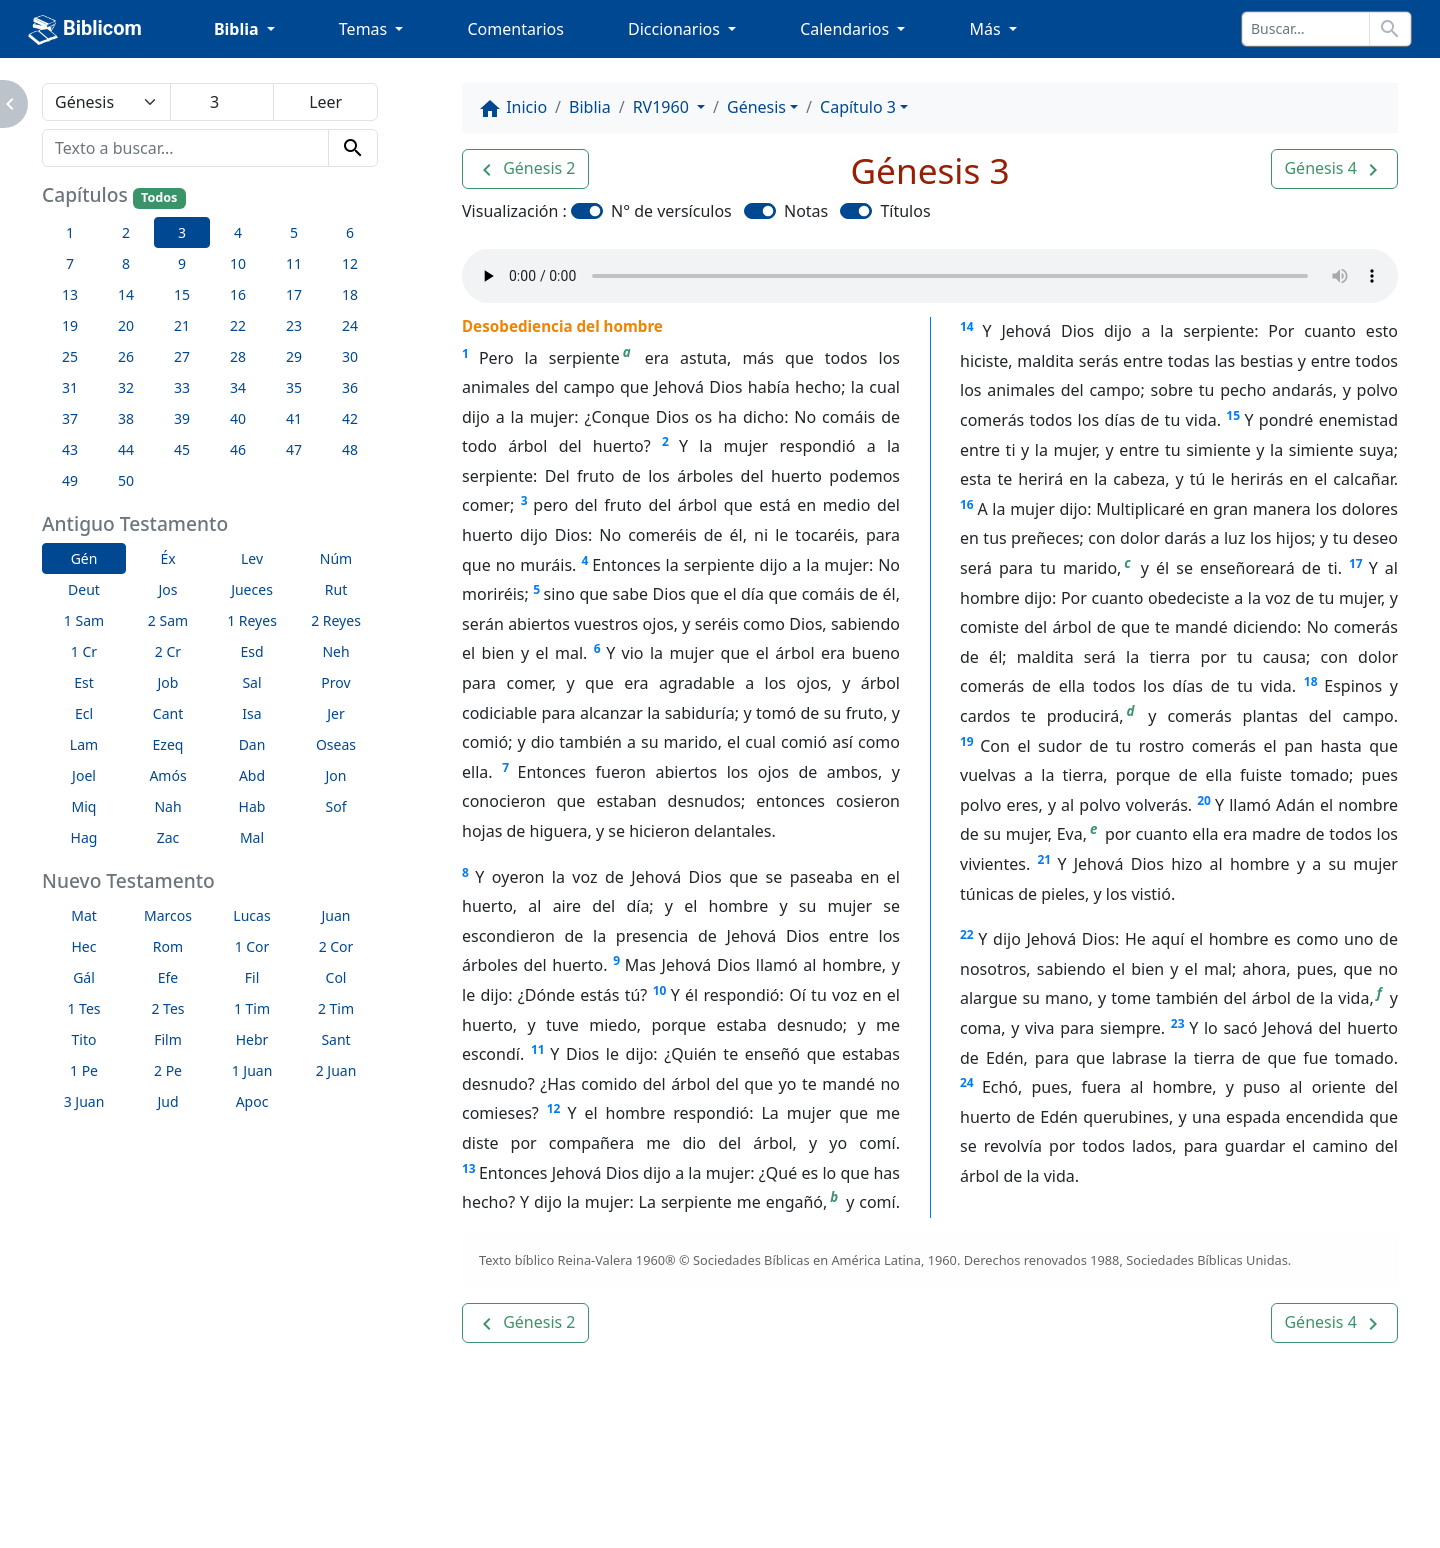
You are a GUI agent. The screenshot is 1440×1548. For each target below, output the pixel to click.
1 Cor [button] (252, 946)
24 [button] (350, 325)
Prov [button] (335, 682)
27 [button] (182, 356)
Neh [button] (335, 651)
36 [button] (350, 387)
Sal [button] (251, 682)
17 (1356, 563)
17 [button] (294, 294)
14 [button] (126, 294)
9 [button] (182, 263)
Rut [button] (336, 589)
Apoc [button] (252, 1101)
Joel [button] (84, 775)
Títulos (905, 211)
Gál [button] (84, 977)
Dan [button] (252, 744)
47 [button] (294, 449)
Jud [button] (167, 1101)
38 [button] (126, 418)
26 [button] (126, 356)
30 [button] (350, 356)
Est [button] (84, 682)
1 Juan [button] (252, 1070)
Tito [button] (84, 1039)
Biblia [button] (238, 29)
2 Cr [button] (168, 651)
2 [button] (126, 232)
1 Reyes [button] (252, 620)
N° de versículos (671, 211)
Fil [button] (252, 977)
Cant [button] (168, 713)
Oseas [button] (336, 744)
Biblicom (85, 30)
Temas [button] (365, 29)
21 (1044, 859)
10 (660, 990)
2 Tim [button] (336, 1008)
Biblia (590, 107)
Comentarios (515, 29)
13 (469, 1168)
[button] (525, 169)
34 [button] (238, 387)
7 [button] (70, 263)
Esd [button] (251, 651)
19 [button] (70, 325)
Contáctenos (357, 1527)
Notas (806, 211)
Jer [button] (336, 713)
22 (967, 934)
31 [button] (70, 387)
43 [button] (70, 449)
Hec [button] (84, 946)
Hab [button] (252, 806)
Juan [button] (336, 915)
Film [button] (168, 1039)
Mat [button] (84, 915)
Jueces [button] (252, 589)
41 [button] (294, 418)
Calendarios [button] (846, 29)
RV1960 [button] (663, 107)
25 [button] (70, 356)
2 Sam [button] (168, 620)
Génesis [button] (756, 107)
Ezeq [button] (168, 744)
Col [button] (336, 977)
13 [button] (70, 294)
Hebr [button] (252, 1039)
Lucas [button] (251, 915)
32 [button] (126, 387)
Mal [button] (252, 837)
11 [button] (294, 263)
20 (1204, 800)
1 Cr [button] (84, 651)
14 (967, 326)
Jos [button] (168, 589)
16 (967, 504)
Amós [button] (167, 775)
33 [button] (182, 387)
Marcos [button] (168, 915)
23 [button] (294, 325)
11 (538, 1049)
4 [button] (238, 232)
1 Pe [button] (84, 1070)
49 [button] (70, 480)
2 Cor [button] (336, 946)
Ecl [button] (84, 713)
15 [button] (182, 294)
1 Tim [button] (252, 1008)
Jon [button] (336, 775)
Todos (159, 197)
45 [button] (182, 449)
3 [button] (182, 232)
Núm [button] (336, 558)
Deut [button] (84, 589)
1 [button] (70, 232)
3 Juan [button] (84, 1101)
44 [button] (126, 449)
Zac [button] (168, 837)
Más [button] (986, 29)
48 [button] (350, 449)
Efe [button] (168, 977)
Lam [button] (84, 744)
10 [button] (238, 263)
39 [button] (182, 418)
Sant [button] (335, 1039)
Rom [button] (168, 946)
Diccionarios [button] (676, 29)
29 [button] (294, 356)
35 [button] (294, 387)
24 (967, 1082)
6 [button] (350, 232)
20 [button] (126, 325)
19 (967, 741)
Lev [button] (252, 558)
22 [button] (238, 325)
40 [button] (238, 418)
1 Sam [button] (84, 620)
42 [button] (350, 418)
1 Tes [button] (83, 1008)
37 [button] (70, 418)
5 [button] (294, 232)
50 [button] (126, 480)
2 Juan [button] (336, 1070)
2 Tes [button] (167, 1008)
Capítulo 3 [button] (858, 107)
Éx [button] (167, 558)
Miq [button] (84, 806)
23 (1178, 1023)
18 (1311, 681)
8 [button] (126, 263)
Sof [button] (336, 806)
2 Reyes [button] (336, 620)
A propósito (226, 1527)
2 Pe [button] (168, 1070)
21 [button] (182, 325)
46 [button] (238, 449)
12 (554, 1108)
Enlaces (114, 1527)
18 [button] (350, 294)
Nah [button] (167, 806)
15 (1233, 415)
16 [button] (238, 294)
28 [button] (238, 356)
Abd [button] (252, 775)
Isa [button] (251, 713)
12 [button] (350, 263)
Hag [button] (84, 837)
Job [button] (168, 682)
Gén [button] (84, 558)
